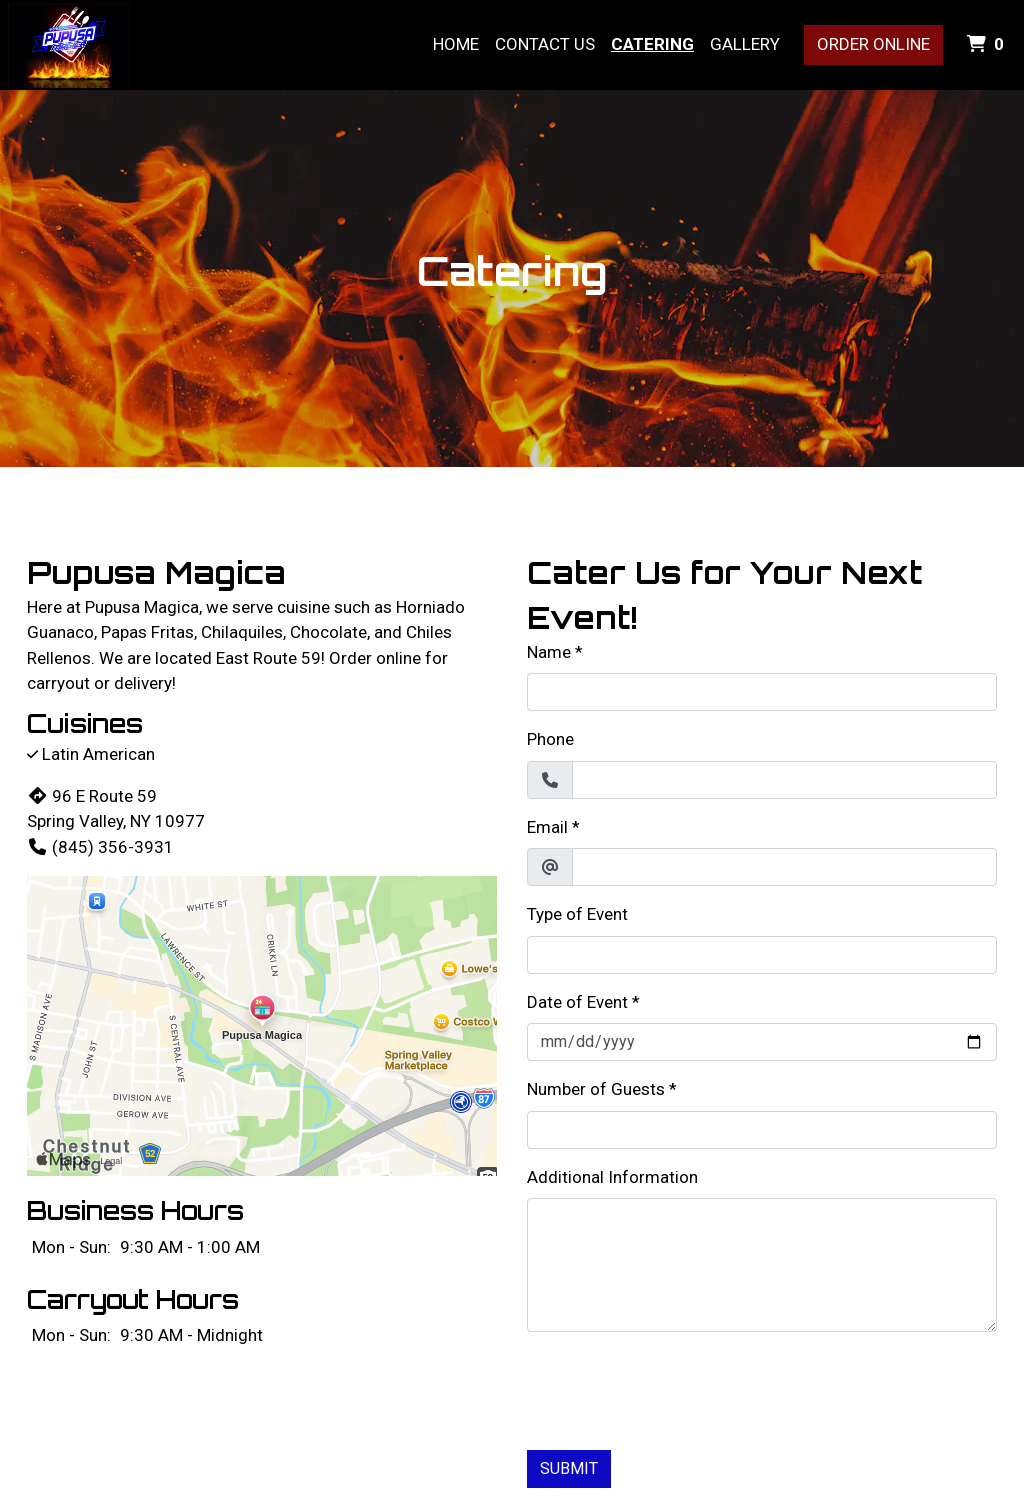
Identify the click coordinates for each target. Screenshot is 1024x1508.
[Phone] (784, 780)
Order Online (873, 44)
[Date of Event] (762, 1042)
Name (549, 652)
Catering (652, 44)
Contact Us (545, 44)
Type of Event (577, 914)
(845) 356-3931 (100, 847)
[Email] (784, 867)
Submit (569, 1468)
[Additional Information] (762, 1265)
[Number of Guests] (762, 1130)
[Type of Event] (762, 955)
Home (456, 44)
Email (547, 827)
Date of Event (577, 1002)
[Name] (762, 692)
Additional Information (612, 1177)
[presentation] (679, 1387)
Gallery (745, 44)
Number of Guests (596, 1089)
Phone (550, 739)
